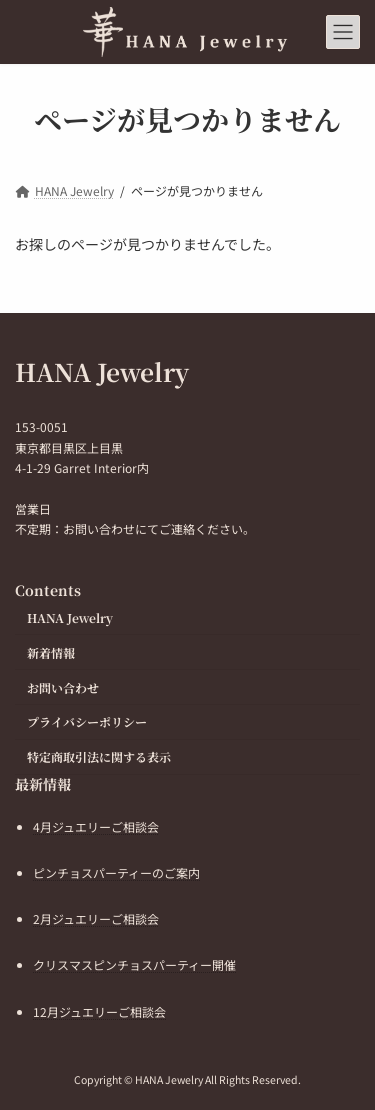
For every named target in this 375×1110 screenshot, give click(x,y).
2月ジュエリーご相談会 (96, 918)
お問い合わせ (63, 686)
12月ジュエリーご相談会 (99, 1010)
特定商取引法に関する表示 (99, 756)
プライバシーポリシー (87, 721)
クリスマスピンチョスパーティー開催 (134, 964)
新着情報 (51, 652)
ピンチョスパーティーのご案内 (116, 872)
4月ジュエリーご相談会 (96, 826)
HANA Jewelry (70, 617)
